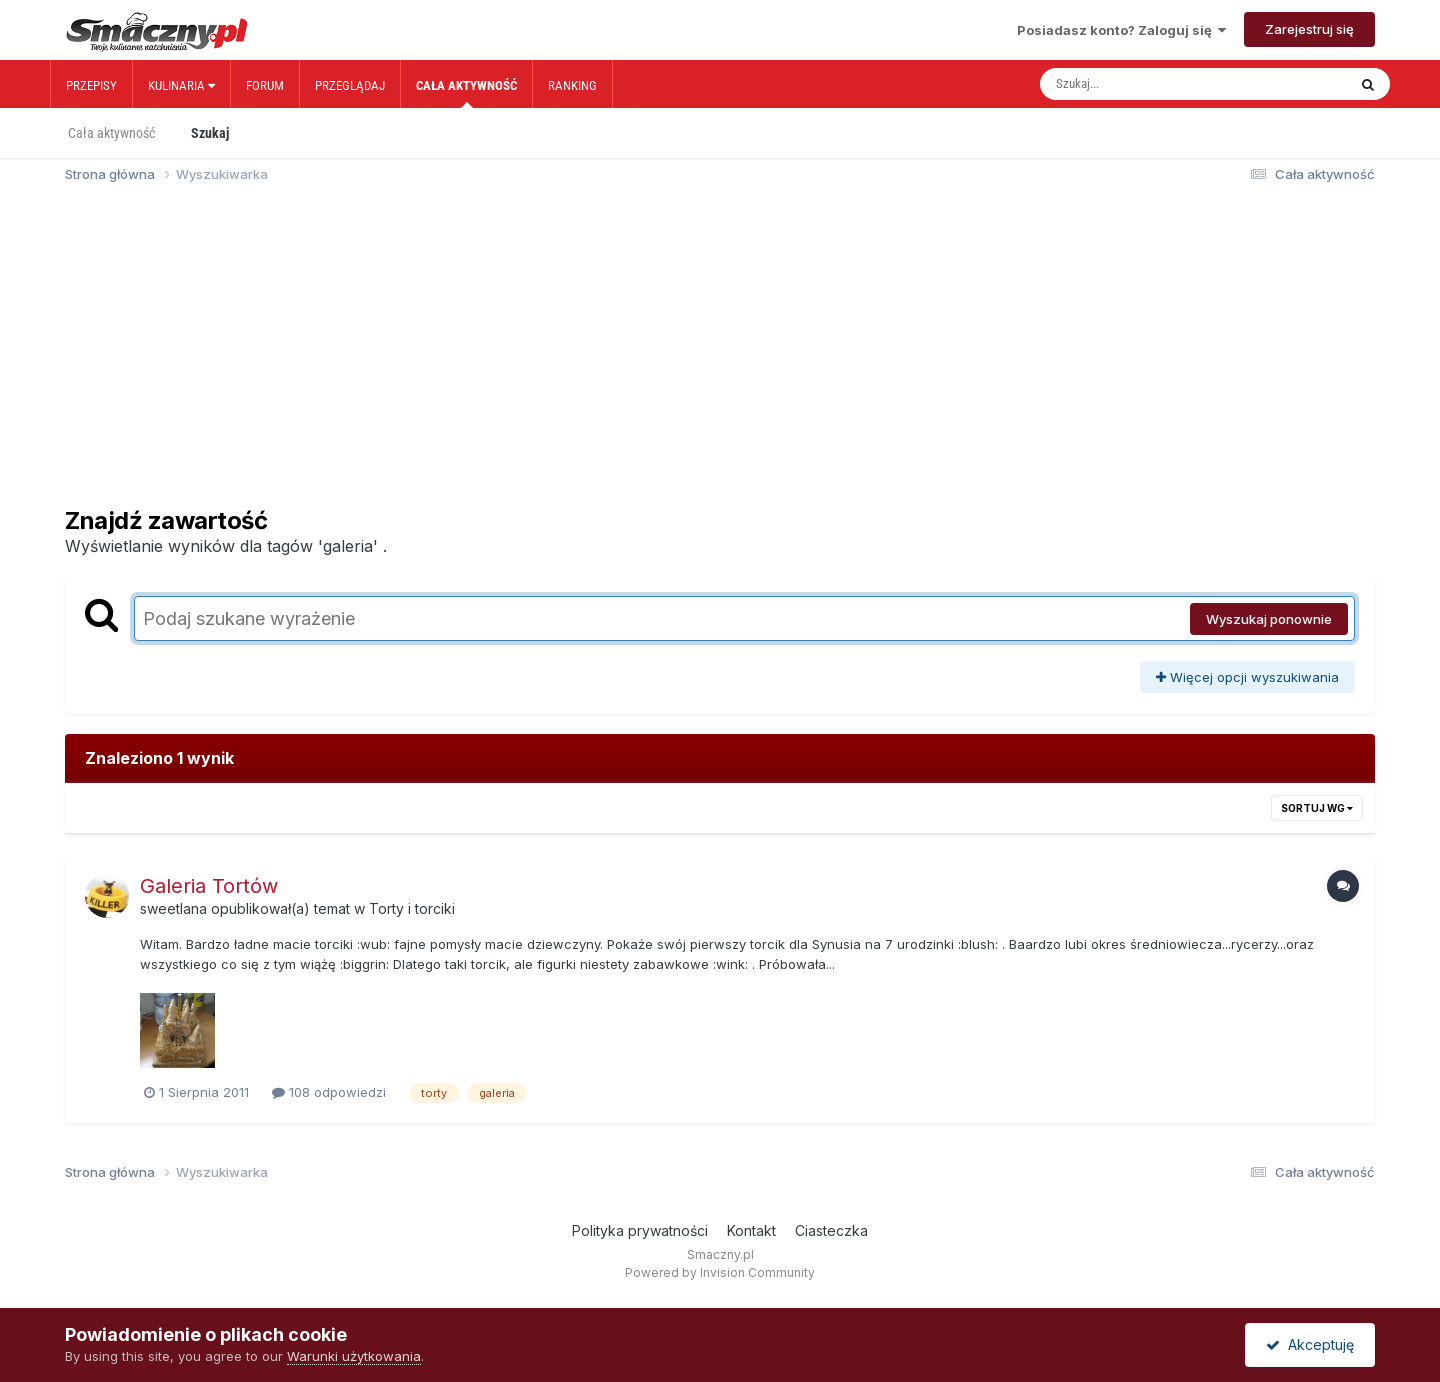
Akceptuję (1310, 1344)
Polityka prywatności (640, 1230)
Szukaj (210, 133)
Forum (265, 85)
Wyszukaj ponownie (1269, 619)
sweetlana (173, 908)
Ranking (572, 85)
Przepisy (91, 85)
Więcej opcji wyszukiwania (1247, 677)
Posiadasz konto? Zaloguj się (1121, 30)
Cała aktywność (466, 93)
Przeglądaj (350, 85)
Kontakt (751, 1230)
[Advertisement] (720, 354)
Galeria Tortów (209, 886)
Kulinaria (181, 85)
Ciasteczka (831, 1230)
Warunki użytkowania (354, 1356)
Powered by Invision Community (720, 1272)
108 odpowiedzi (329, 1092)
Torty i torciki (412, 908)
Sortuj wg (1317, 808)
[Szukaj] (1151, 84)
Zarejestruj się (1309, 29)
